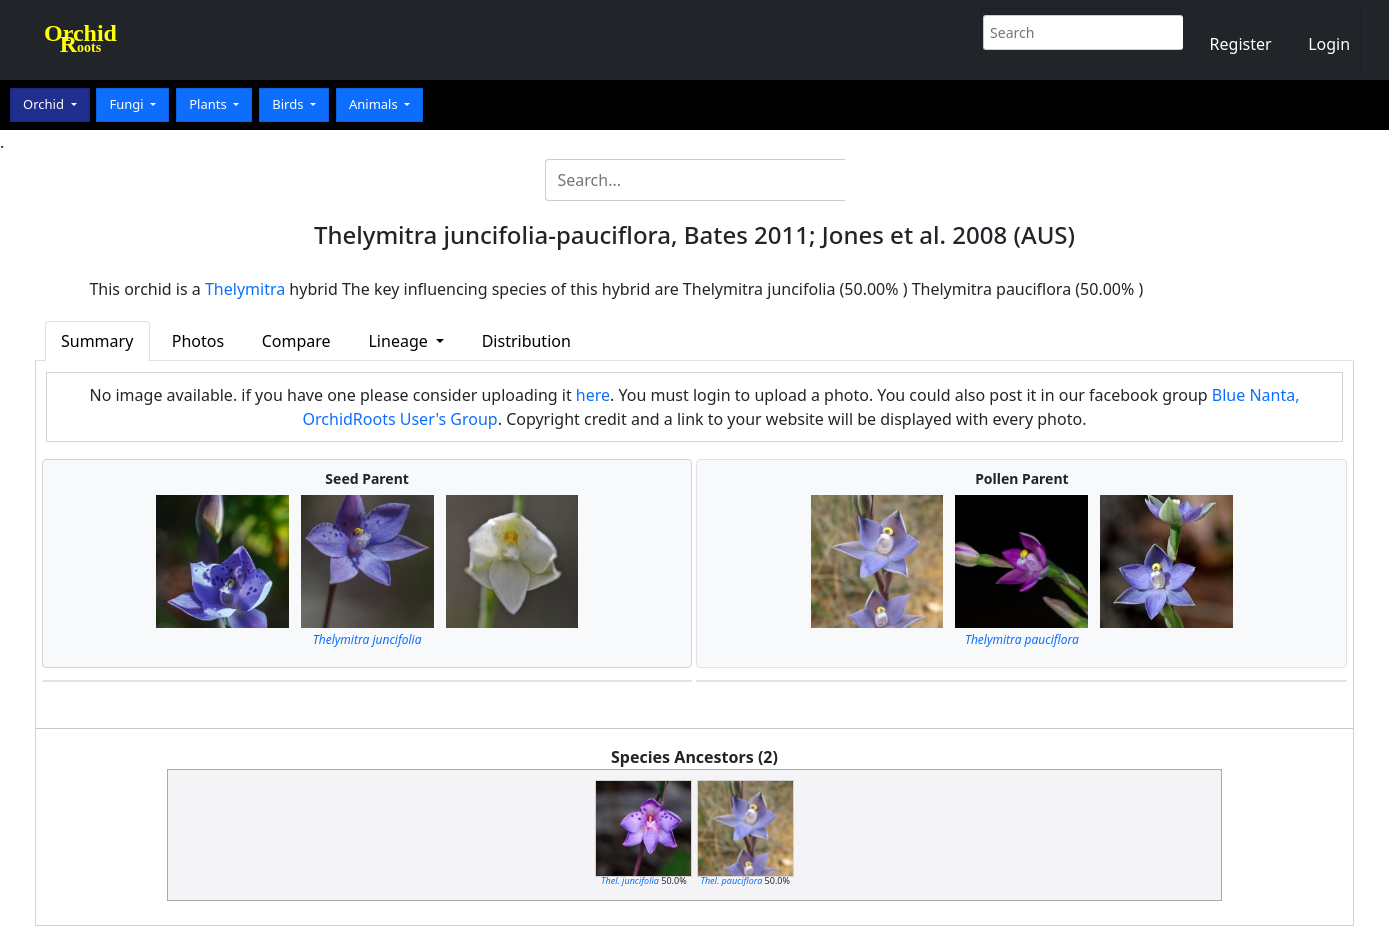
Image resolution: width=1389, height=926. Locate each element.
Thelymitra (245, 289)
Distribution (526, 341)
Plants (209, 104)
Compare (296, 341)
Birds (289, 104)
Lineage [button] (399, 341)
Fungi (128, 104)
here (593, 395)
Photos (198, 341)
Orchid (45, 104)
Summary (97, 341)
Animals (375, 104)
